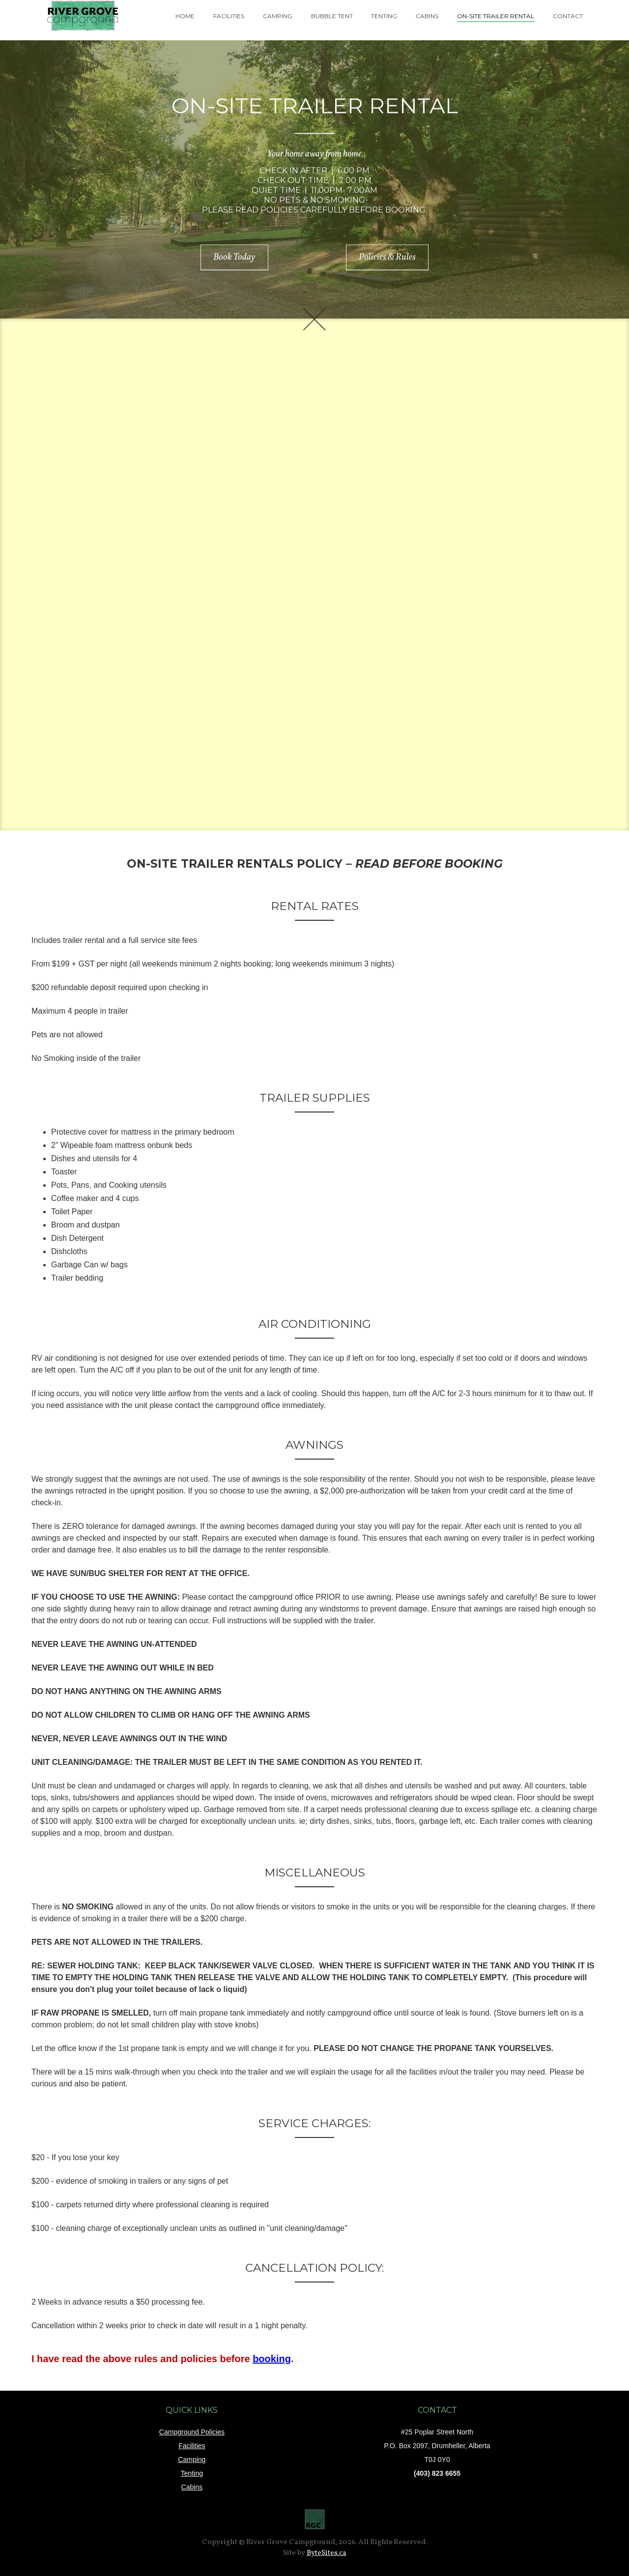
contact (568, 16)
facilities (228, 16)
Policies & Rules (387, 258)
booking (272, 2358)
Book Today (234, 258)
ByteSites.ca (326, 2553)
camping (277, 16)
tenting (384, 16)
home (185, 16)
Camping (191, 2459)
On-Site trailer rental (495, 16)
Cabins (192, 2487)
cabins (427, 16)
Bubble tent (332, 16)
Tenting (192, 2473)
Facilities (191, 2446)
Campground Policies (192, 2432)
